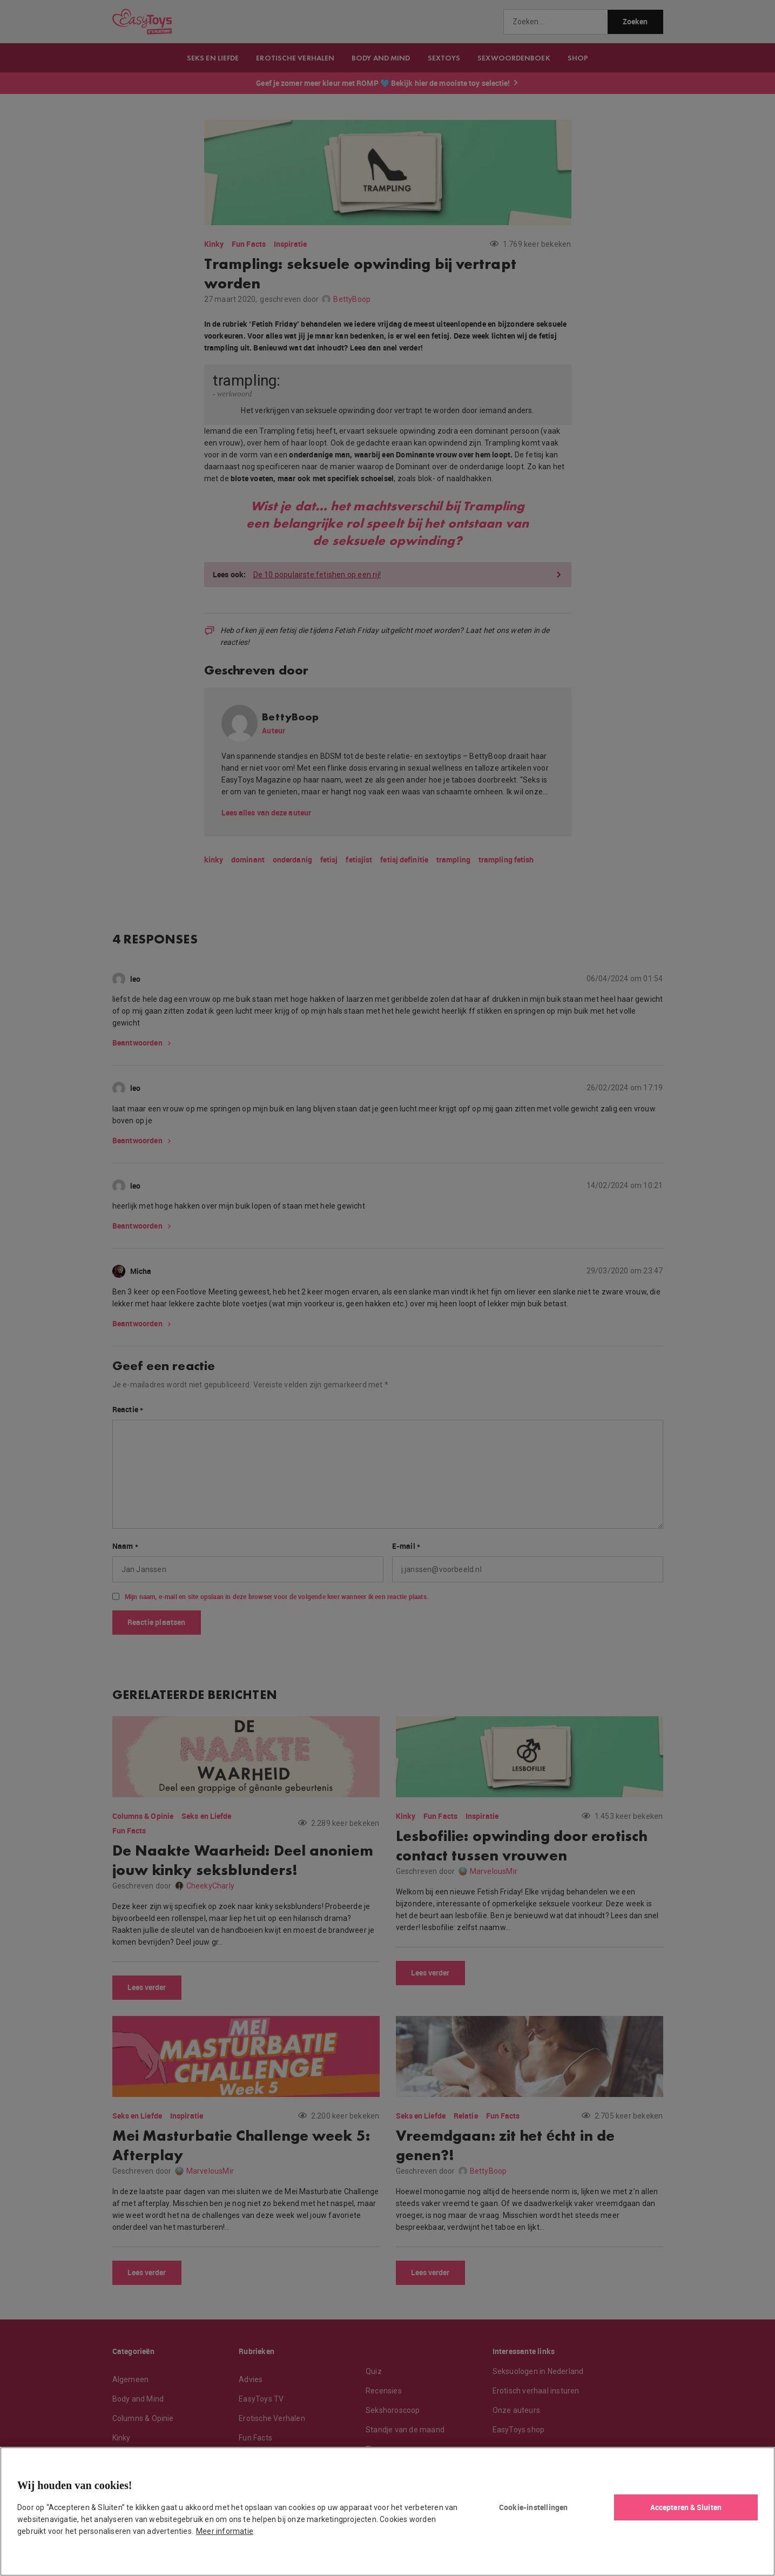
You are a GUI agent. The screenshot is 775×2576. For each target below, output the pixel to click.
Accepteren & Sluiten (686, 2507)
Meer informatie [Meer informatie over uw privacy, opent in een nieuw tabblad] (224, 2531)
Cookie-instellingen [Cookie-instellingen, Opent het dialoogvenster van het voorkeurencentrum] (533, 2507)
